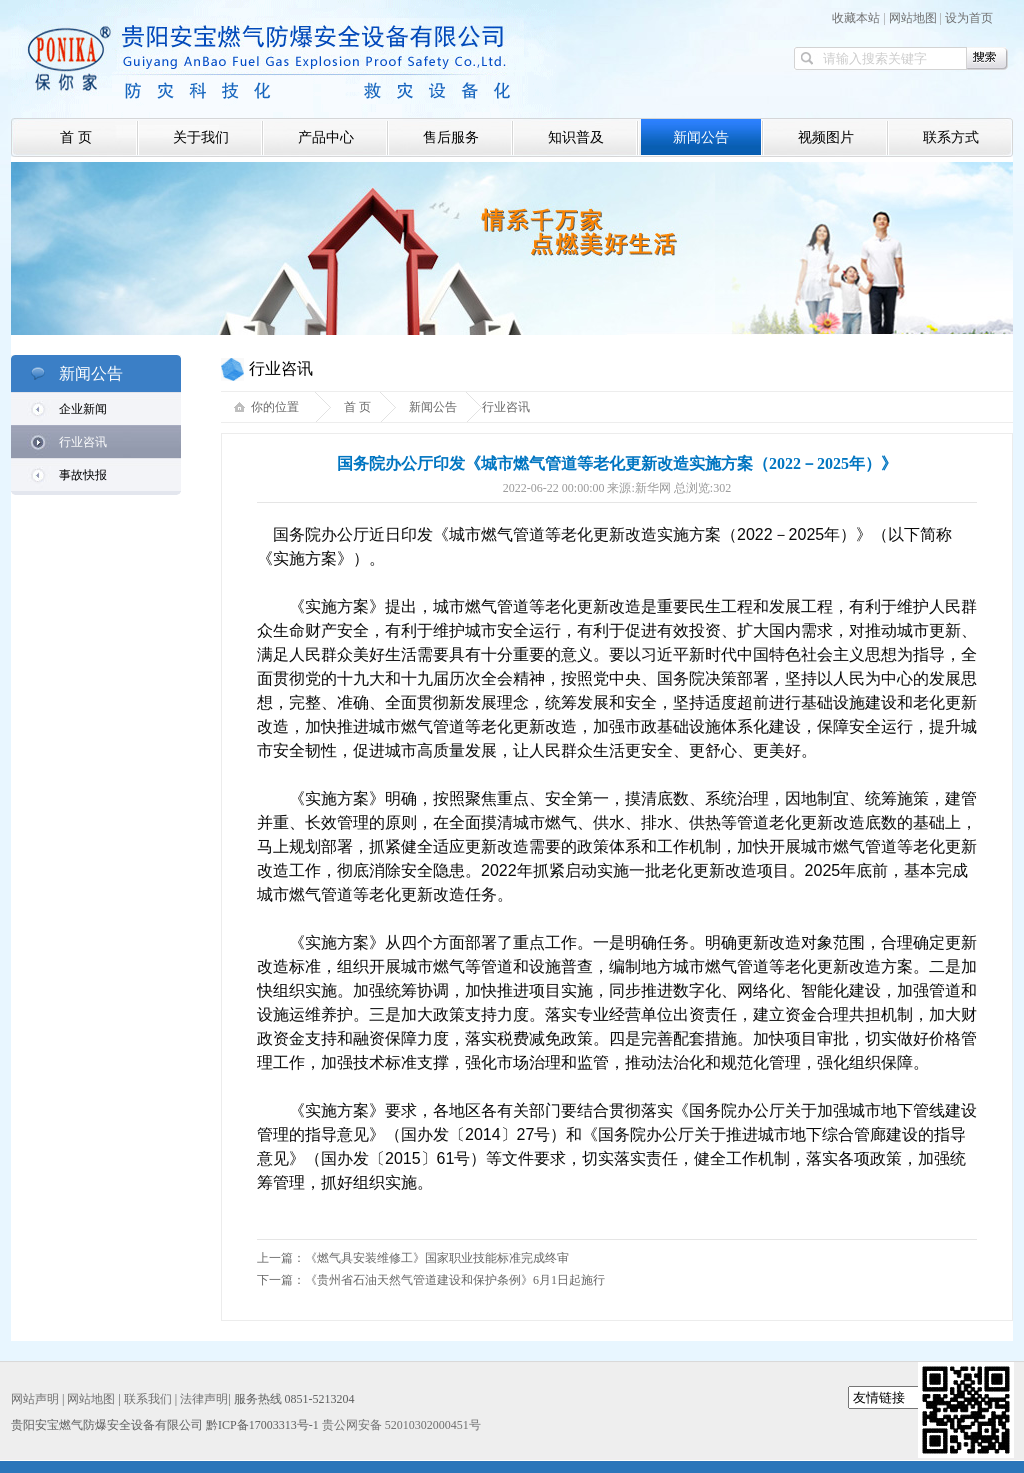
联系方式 (951, 137)
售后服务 (451, 137)
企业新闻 (83, 409)
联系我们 (148, 1399)
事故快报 (83, 475)
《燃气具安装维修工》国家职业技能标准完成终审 (437, 1258)
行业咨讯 (83, 442)
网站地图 (913, 18)
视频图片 (826, 137)
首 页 (76, 137)
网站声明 (35, 1399)
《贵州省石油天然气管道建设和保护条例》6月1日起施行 (455, 1280)
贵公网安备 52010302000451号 (401, 1425)
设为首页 (969, 18)
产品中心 (326, 137)
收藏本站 (856, 18)
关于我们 (201, 137)
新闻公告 (701, 137)
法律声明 (204, 1399)
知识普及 (576, 137)
